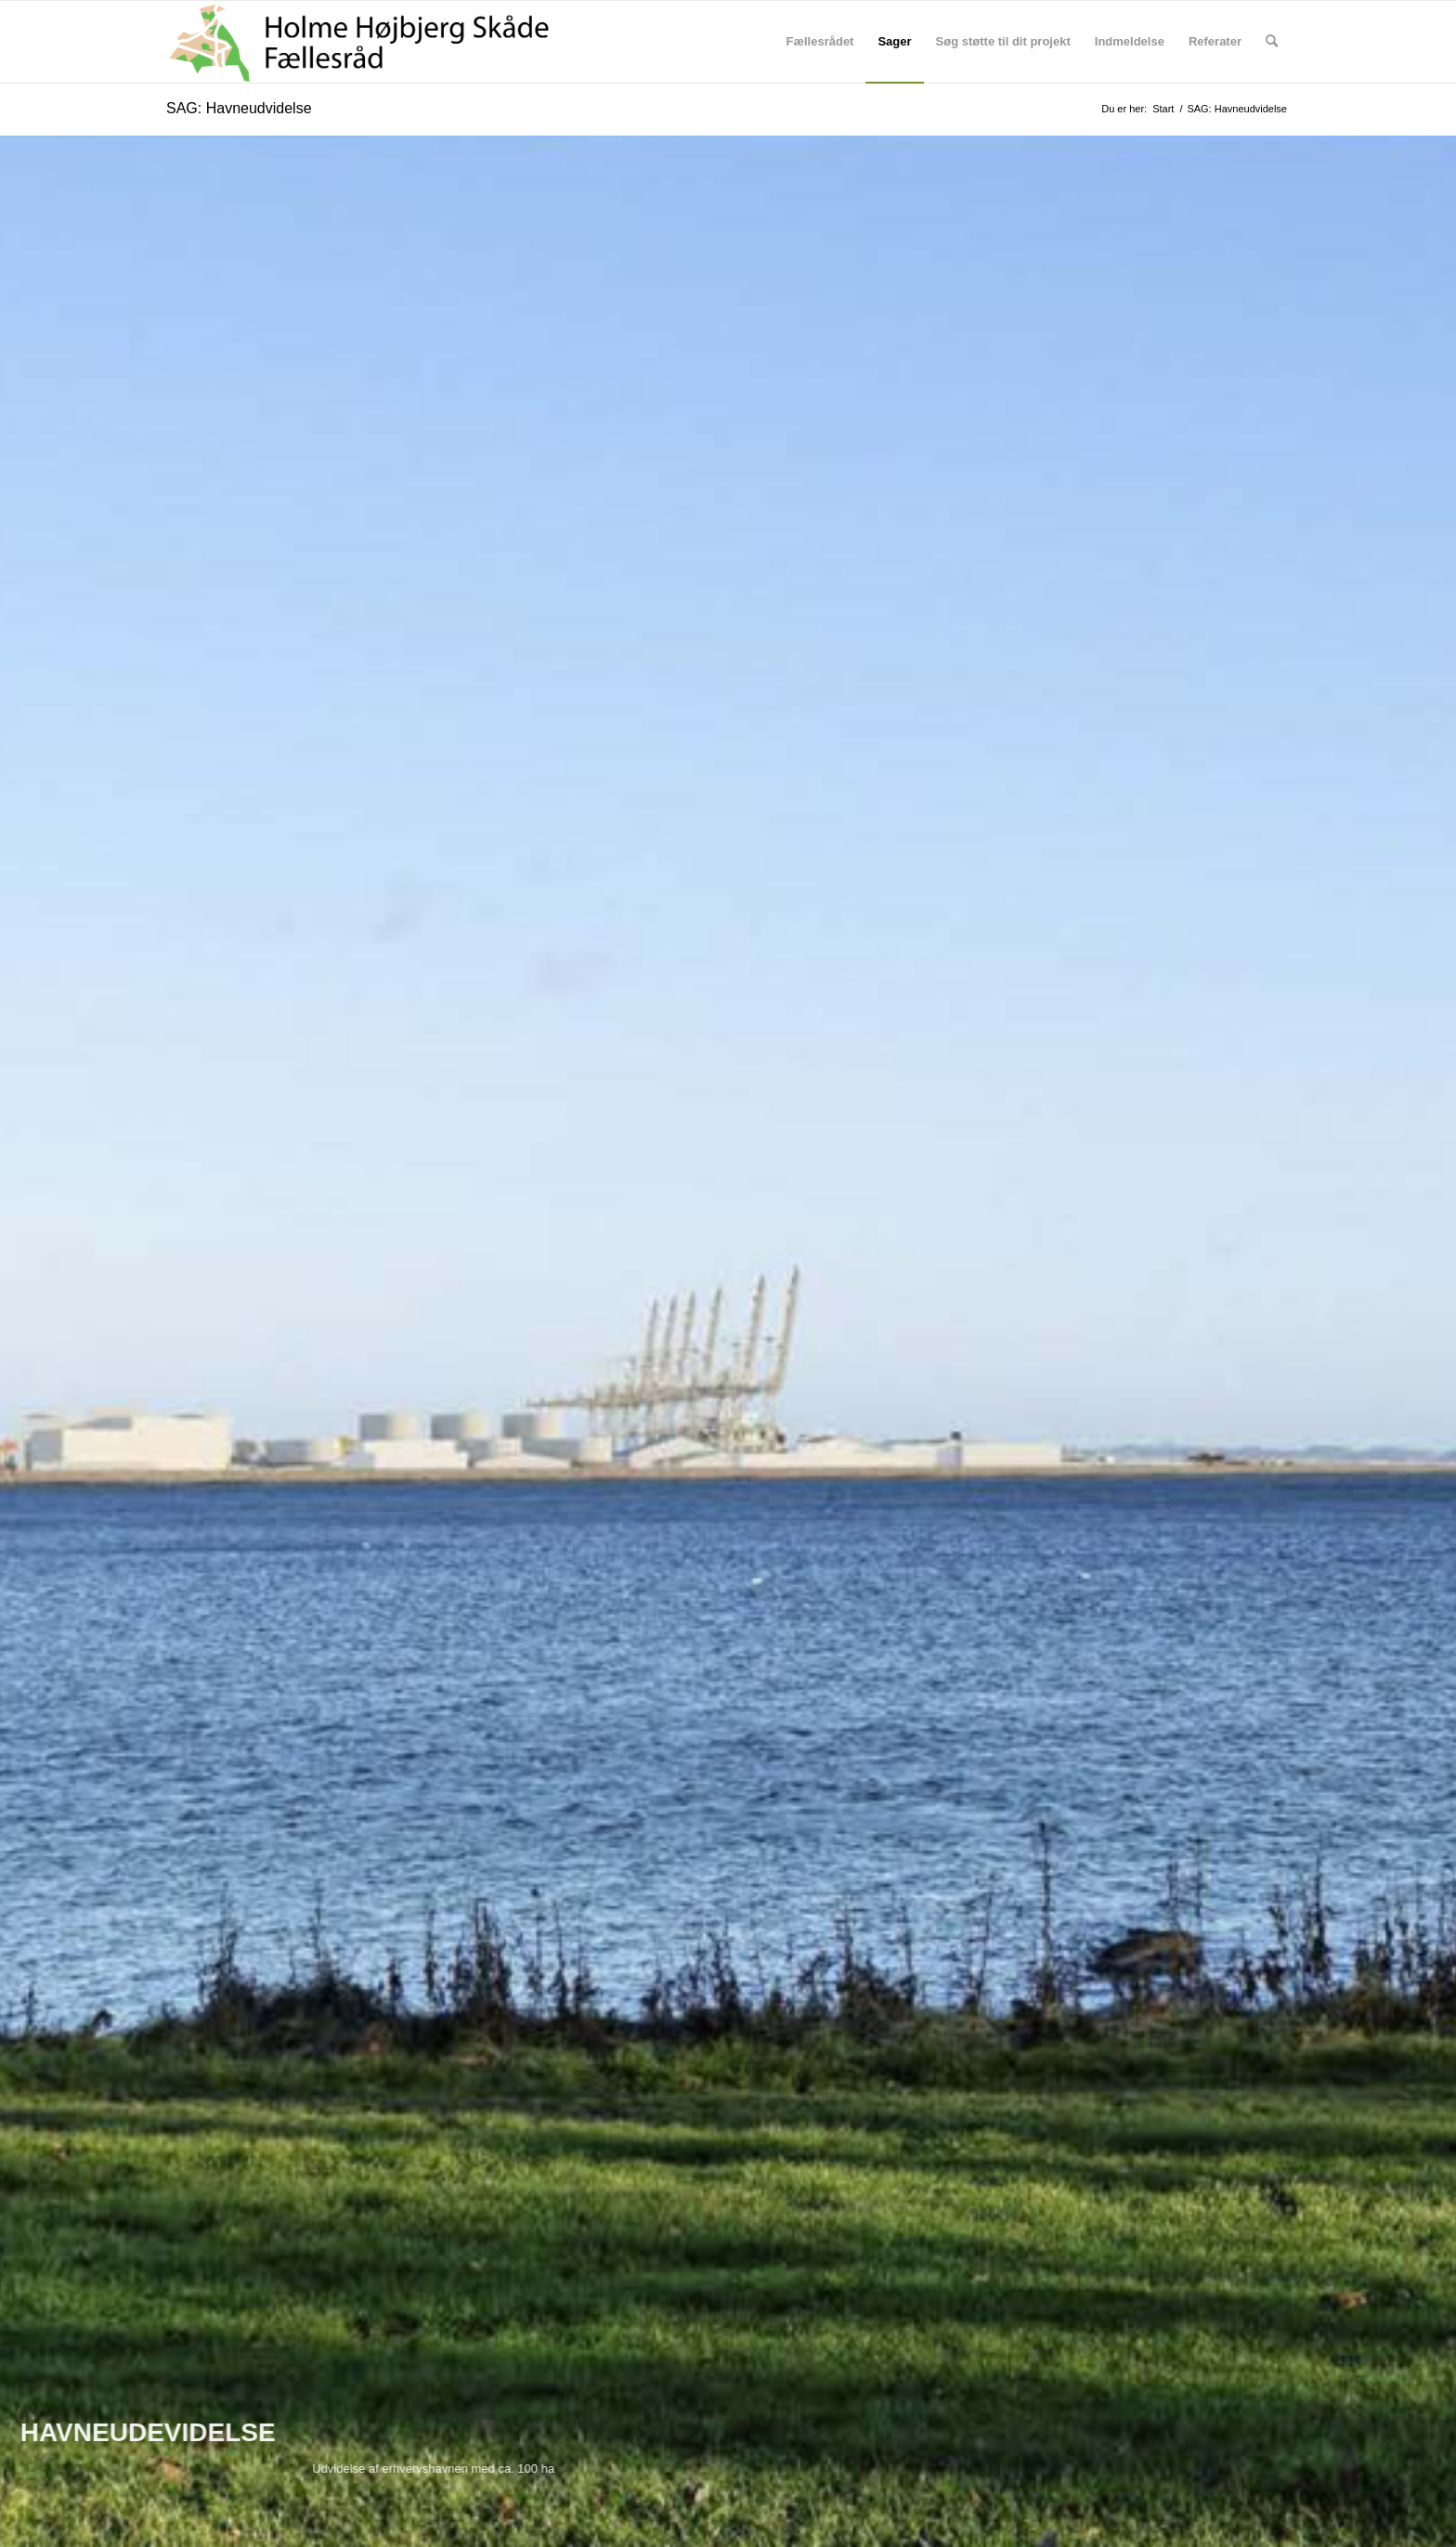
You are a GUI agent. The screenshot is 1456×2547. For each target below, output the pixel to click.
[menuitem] (819, 42)
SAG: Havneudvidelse (239, 108)
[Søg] (1272, 42)
